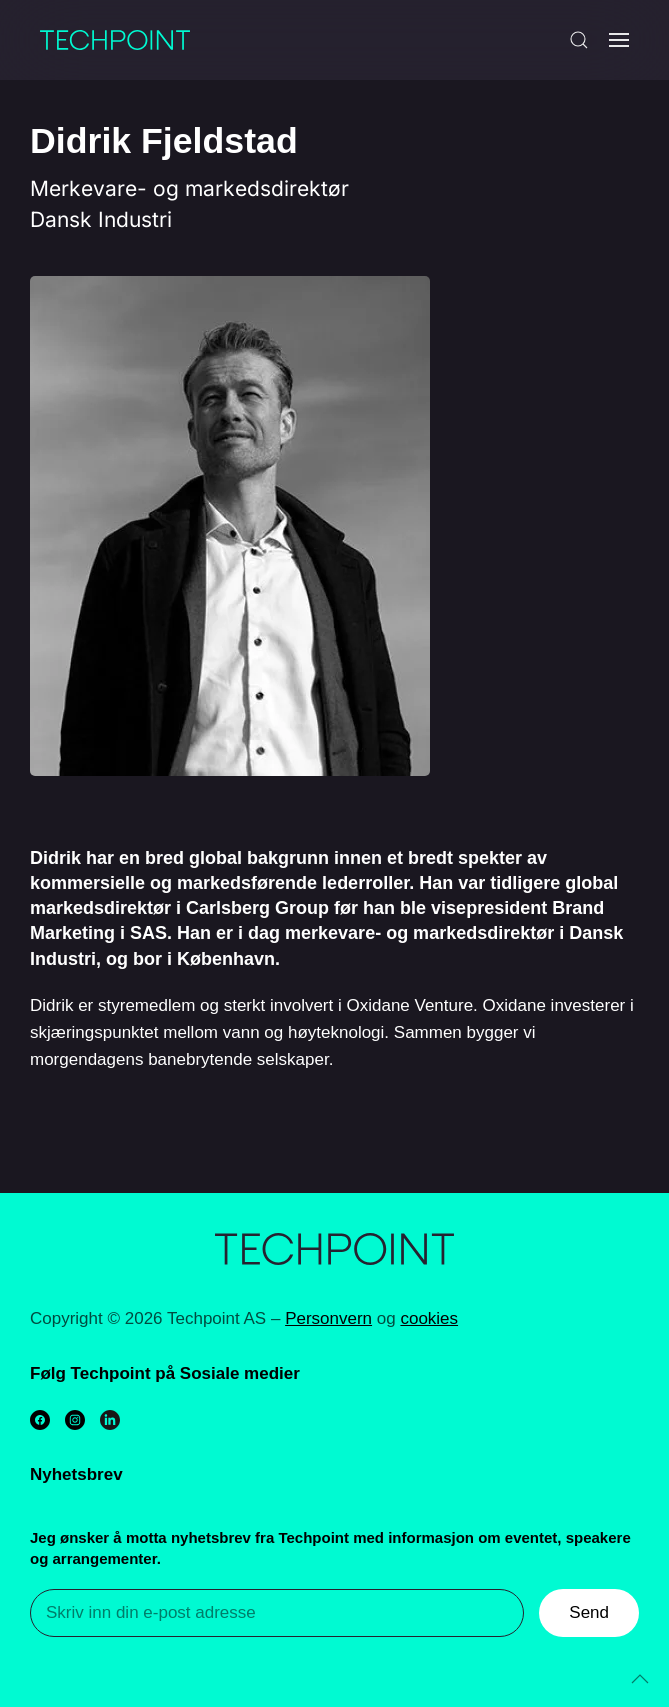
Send (589, 1612)
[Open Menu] (619, 40)
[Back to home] (115, 40)
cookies (429, 1318)
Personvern (328, 1318)
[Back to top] (640, 1679)
